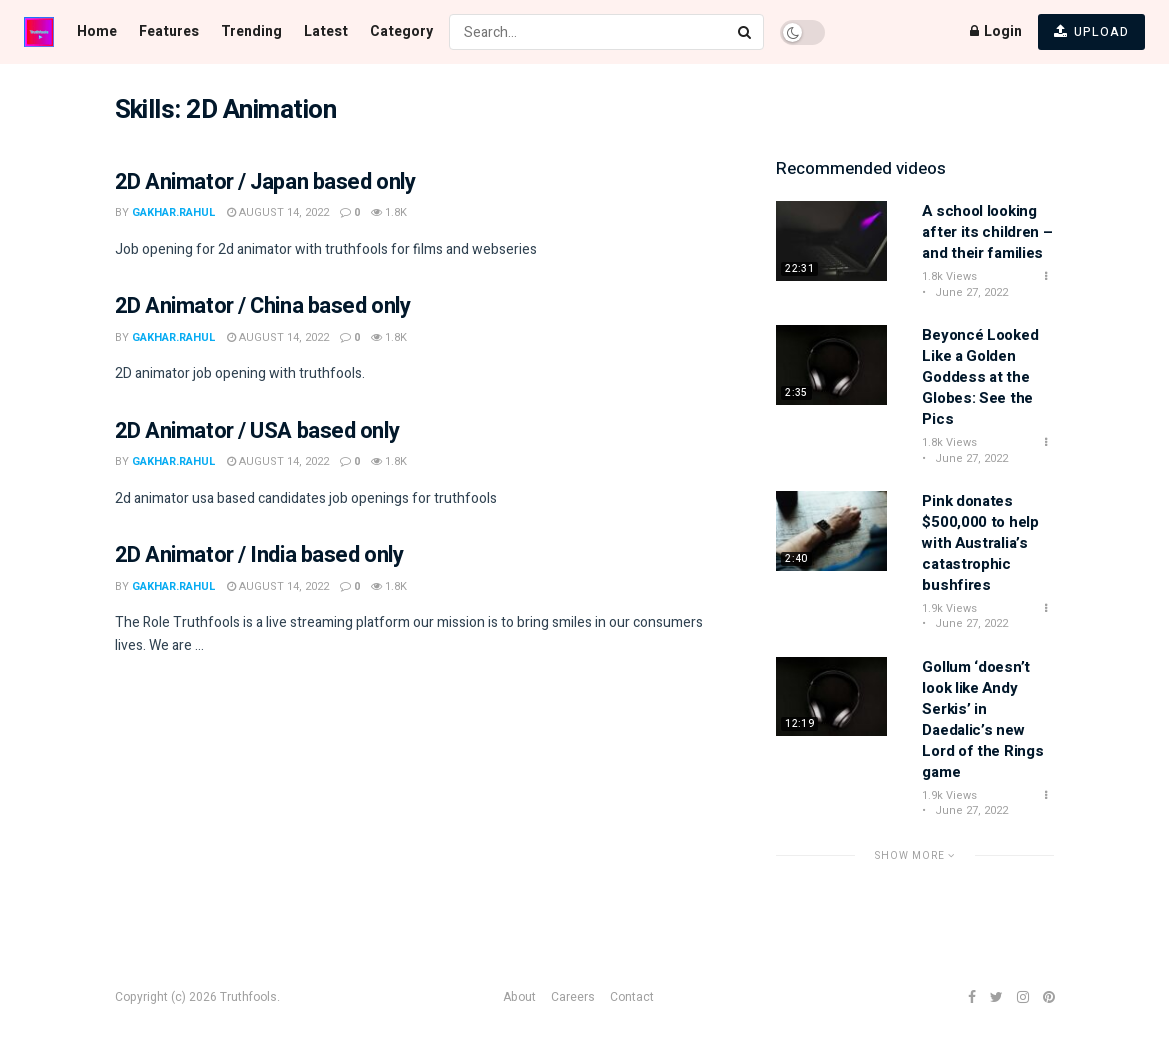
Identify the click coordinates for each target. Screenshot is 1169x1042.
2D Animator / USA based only (257, 431)
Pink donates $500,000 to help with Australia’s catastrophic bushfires (980, 543)
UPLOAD (1091, 32)
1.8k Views (949, 276)
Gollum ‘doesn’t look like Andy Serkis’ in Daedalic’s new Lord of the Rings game (982, 719)
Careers (573, 997)
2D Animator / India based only (259, 555)
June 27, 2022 (970, 292)
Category (401, 31)
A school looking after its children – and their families (987, 232)
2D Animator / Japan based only (265, 182)
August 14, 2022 (278, 212)
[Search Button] (746, 32)
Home (97, 31)
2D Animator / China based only (263, 306)
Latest (326, 31)
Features (169, 31)
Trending (251, 31)
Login (996, 31)
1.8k (389, 212)
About (519, 997)
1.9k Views (949, 608)
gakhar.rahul (174, 212)
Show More (915, 855)
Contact (632, 997)
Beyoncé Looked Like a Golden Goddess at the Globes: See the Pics (980, 377)
